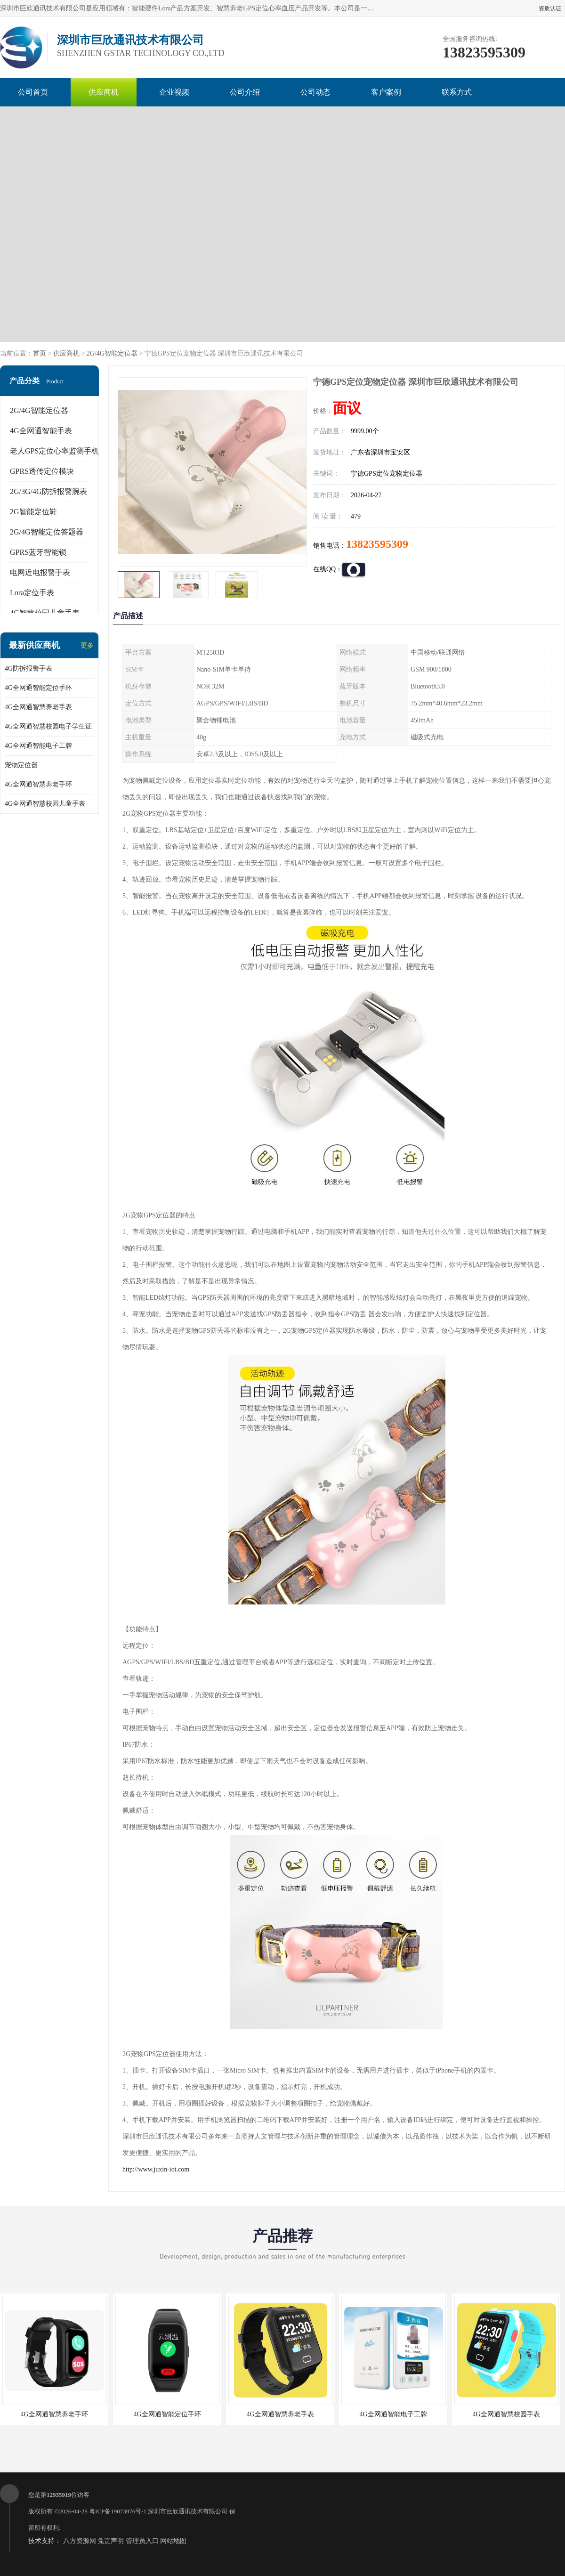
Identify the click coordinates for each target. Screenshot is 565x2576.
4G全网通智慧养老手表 (38, 707)
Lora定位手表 (32, 593)
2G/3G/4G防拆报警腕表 (48, 491)
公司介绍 (245, 92)
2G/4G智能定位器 (112, 353)
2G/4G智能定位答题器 (46, 532)
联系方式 (457, 92)
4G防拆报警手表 (28, 668)
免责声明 (110, 2540)
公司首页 (33, 92)
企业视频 (174, 92)
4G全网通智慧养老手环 (38, 784)
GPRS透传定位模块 (42, 471)
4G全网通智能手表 (41, 431)
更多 (87, 645)
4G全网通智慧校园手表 (506, 2414)
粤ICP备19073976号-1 (117, 2511)
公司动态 (315, 92)
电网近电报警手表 (40, 572)
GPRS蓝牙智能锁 (38, 552)
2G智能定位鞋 (33, 512)
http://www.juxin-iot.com (155, 2169)
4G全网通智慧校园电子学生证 (48, 726)
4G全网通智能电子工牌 (38, 745)
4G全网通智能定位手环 (38, 687)
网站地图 (173, 2540)
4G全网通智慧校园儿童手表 (45, 803)
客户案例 (386, 92)
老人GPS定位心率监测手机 (54, 451)
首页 (39, 353)
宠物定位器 (21, 765)
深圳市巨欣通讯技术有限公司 (187, 2511)
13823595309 (377, 544)
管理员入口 (142, 2540)
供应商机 (104, 92)
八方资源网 (79, 2540)
